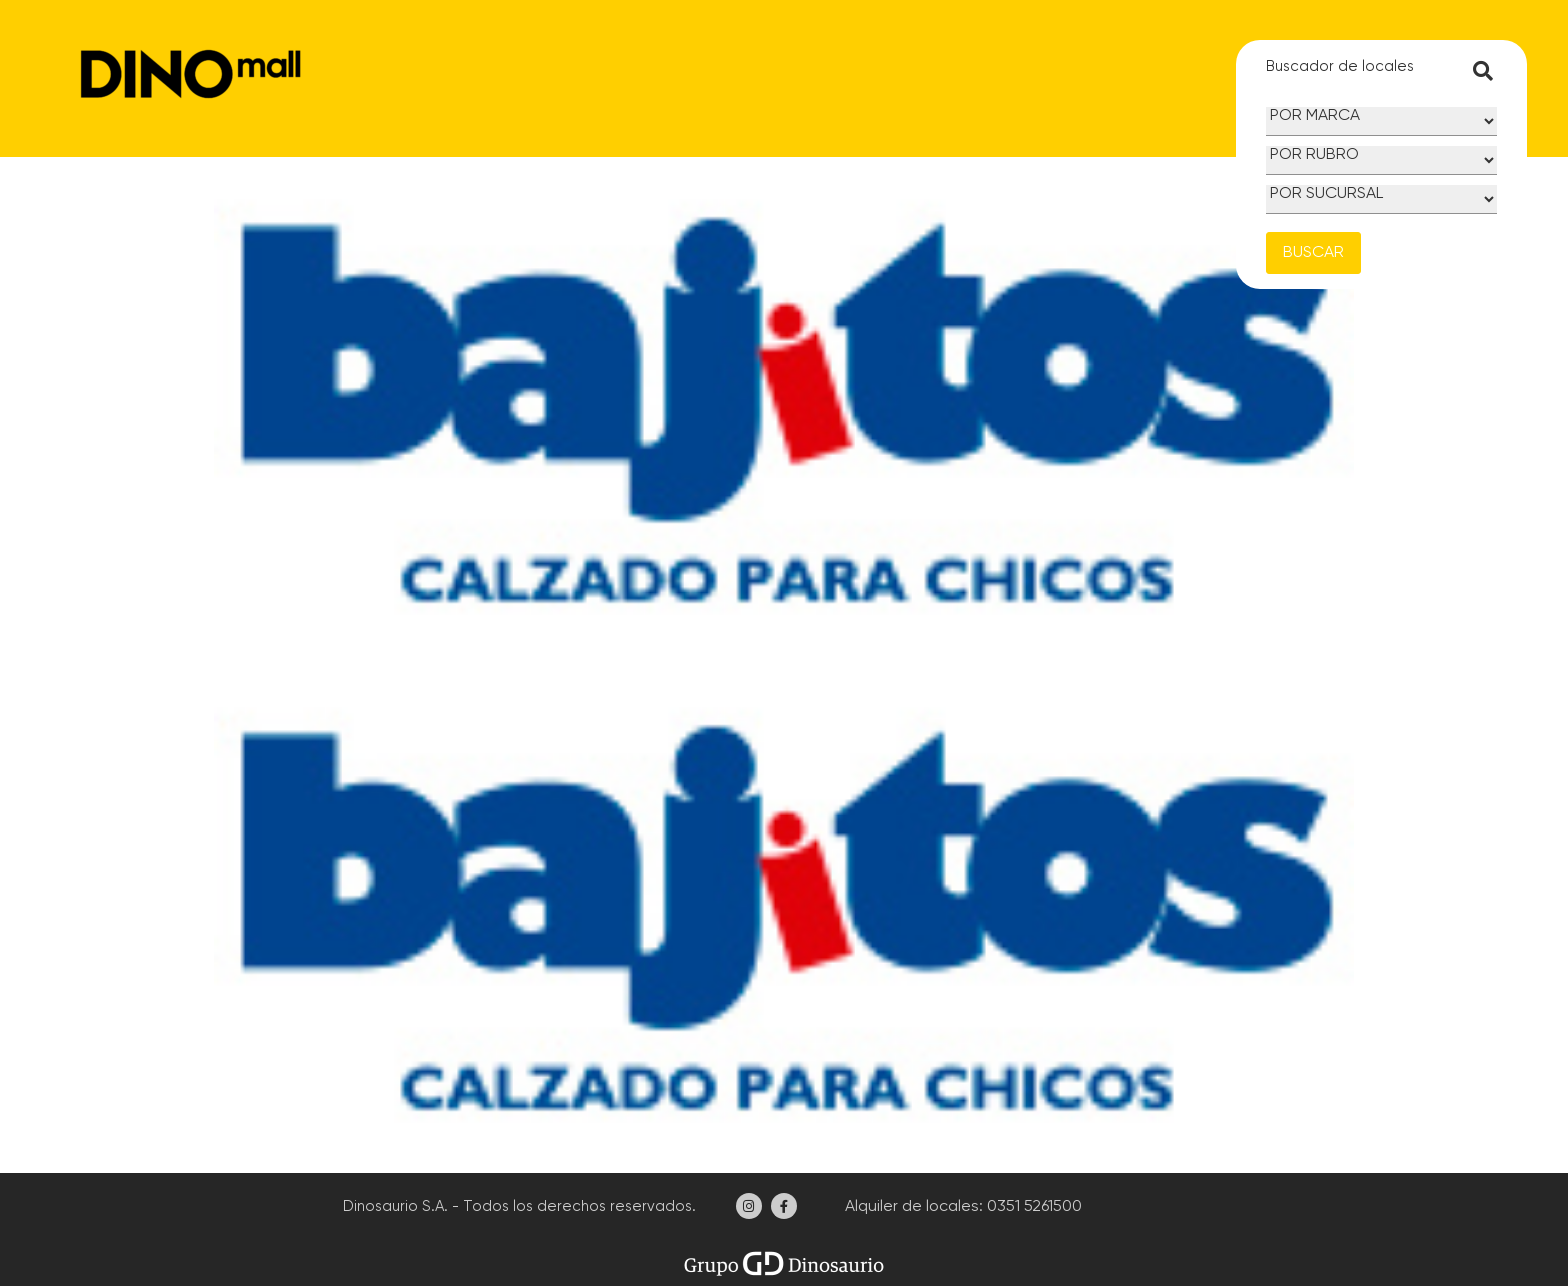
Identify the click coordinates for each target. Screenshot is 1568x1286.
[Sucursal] (1381, 199)
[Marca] (1381, 121)
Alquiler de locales (910, 1207)
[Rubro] (1381, 160)
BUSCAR (1313, 253)
